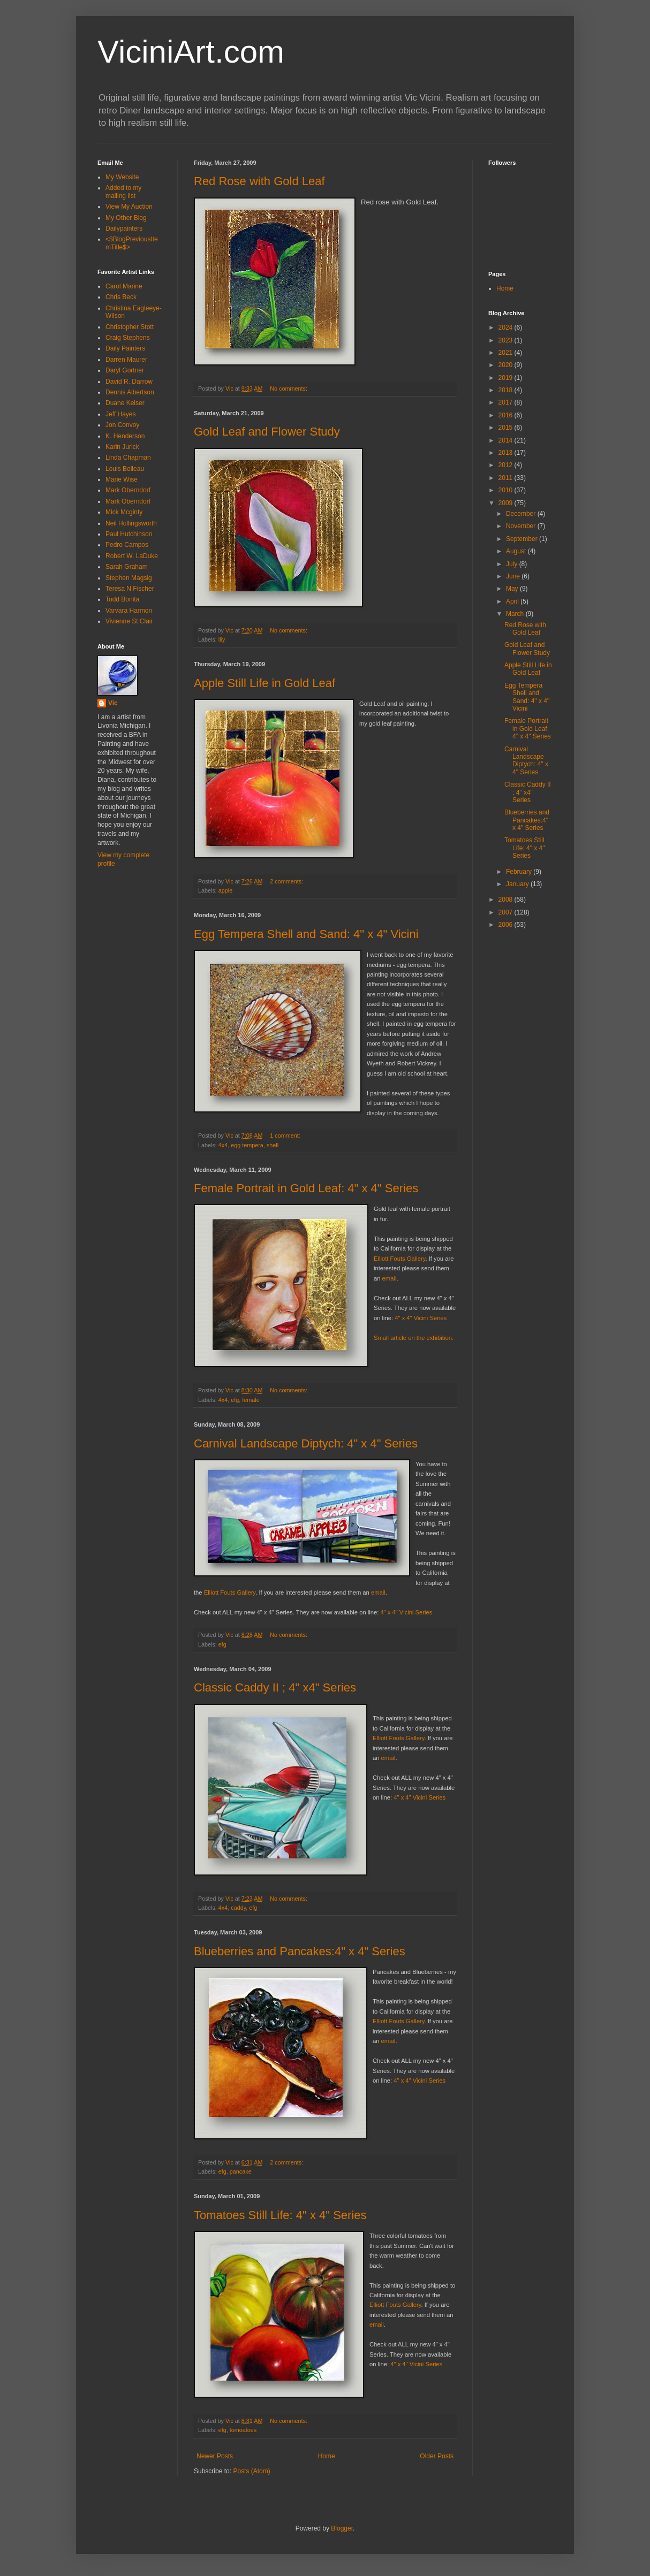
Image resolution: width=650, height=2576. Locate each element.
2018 (506, 390)
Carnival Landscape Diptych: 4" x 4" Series (306, 1443)
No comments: (289, 388)
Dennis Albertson (129, 392)
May (513, 588)
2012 (506, 465)
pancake (241, 2171)
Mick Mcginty (123, 512)
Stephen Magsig (128, 578)
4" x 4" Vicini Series (421, 1318)
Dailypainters (123, 228)
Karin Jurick (122, 447)
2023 (506, 340)
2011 (506, 478)
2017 (506, 402)
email (389, 1278)
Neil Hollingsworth (131, 523)
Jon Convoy (122, 425)
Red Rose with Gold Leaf (259, 181)
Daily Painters (125, 348)
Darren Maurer (126, 359)
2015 (506, 427)
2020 (506, 365)
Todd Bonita (122, 599)
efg (235, 1400)
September (522, 539)
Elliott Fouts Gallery (399, 1258)
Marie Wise (121, 479)
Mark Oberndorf (127, 490)
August (517, 551)
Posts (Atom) (251, 2471)
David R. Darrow (129, 381)
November (522, 526)
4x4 (223, 1145)
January (518, 884)
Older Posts (437, 2456)
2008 (506, 899)
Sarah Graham (126, 566)
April (513, 601)
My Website (122, 177)
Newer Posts (214, 2456)
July (512, 564)
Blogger (342, 2528)
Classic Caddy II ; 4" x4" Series (275, 1687)
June (513, 576)
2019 (506, 378)
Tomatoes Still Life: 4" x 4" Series (280, 2215)
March (516, 614)
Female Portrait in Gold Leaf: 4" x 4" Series (306, 1188)
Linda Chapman (128, 457)
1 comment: (285, 1135)
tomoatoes (243, 2430)
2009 (506, 503)
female (250, 1400)
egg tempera (247, 1145)
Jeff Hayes (120, 414)
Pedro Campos (126, 544)
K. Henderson (125, 436)
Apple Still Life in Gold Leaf (264, 683)
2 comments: (287, 881)
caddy (238, 1907)
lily (221, 639)
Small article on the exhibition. (414, 1338)
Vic (113, 703)
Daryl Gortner (124, 370)
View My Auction (129, 206)
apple (225, 890)
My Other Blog (126, 218)
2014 (506, 440)
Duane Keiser (125, 403)
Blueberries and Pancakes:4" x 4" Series (299, 1951)
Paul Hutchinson (128, 534)
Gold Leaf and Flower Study (267, 431)
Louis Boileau (124, 468)
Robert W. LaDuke (131, 556)
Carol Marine (123, 286)
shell (272, 1145)
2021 (506, 352)
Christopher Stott (129, 327)
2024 (506, 327)
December (522, 513)
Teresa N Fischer (129, 588)
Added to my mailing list (123, 191)
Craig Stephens (127, 337)
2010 (506, 490)
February (519, 871)
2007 (506, 912)
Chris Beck (121, 297)
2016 (506, 415)
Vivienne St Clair (129, 621)
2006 (506, 924)
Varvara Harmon (128, 610)
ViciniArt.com (190, 52)
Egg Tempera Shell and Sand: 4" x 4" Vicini (306, 934)
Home (326, 2456)
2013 (506, 452)
